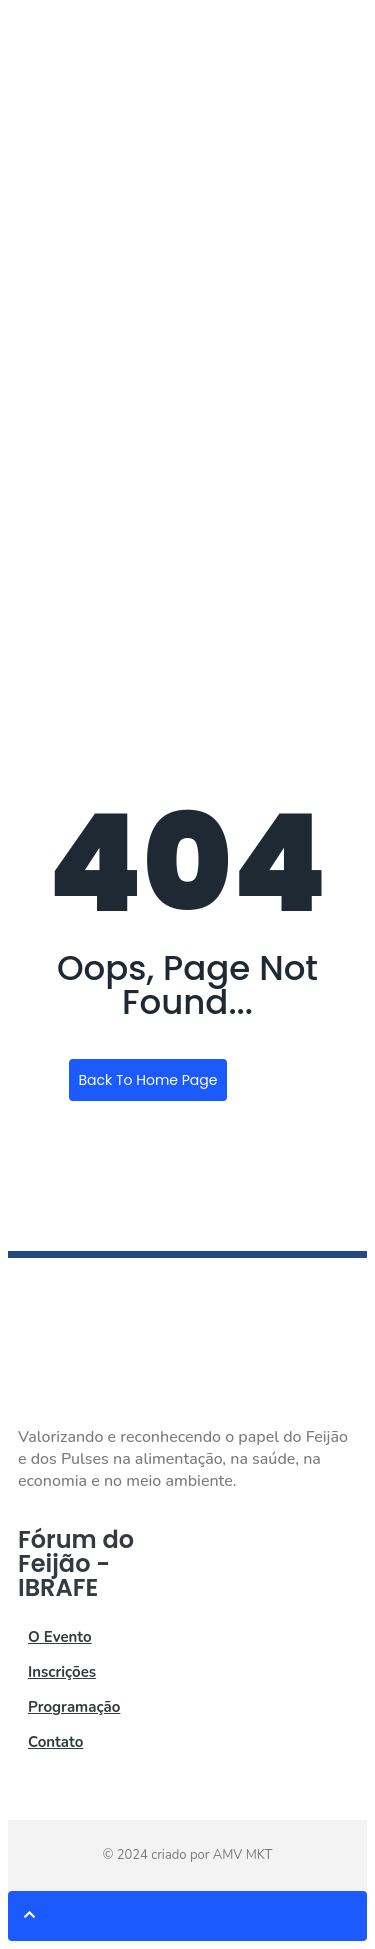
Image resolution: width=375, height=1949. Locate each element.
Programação (74, 1707)
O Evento (60, 1637)
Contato (55, 1742)
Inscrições (62, 1672)
